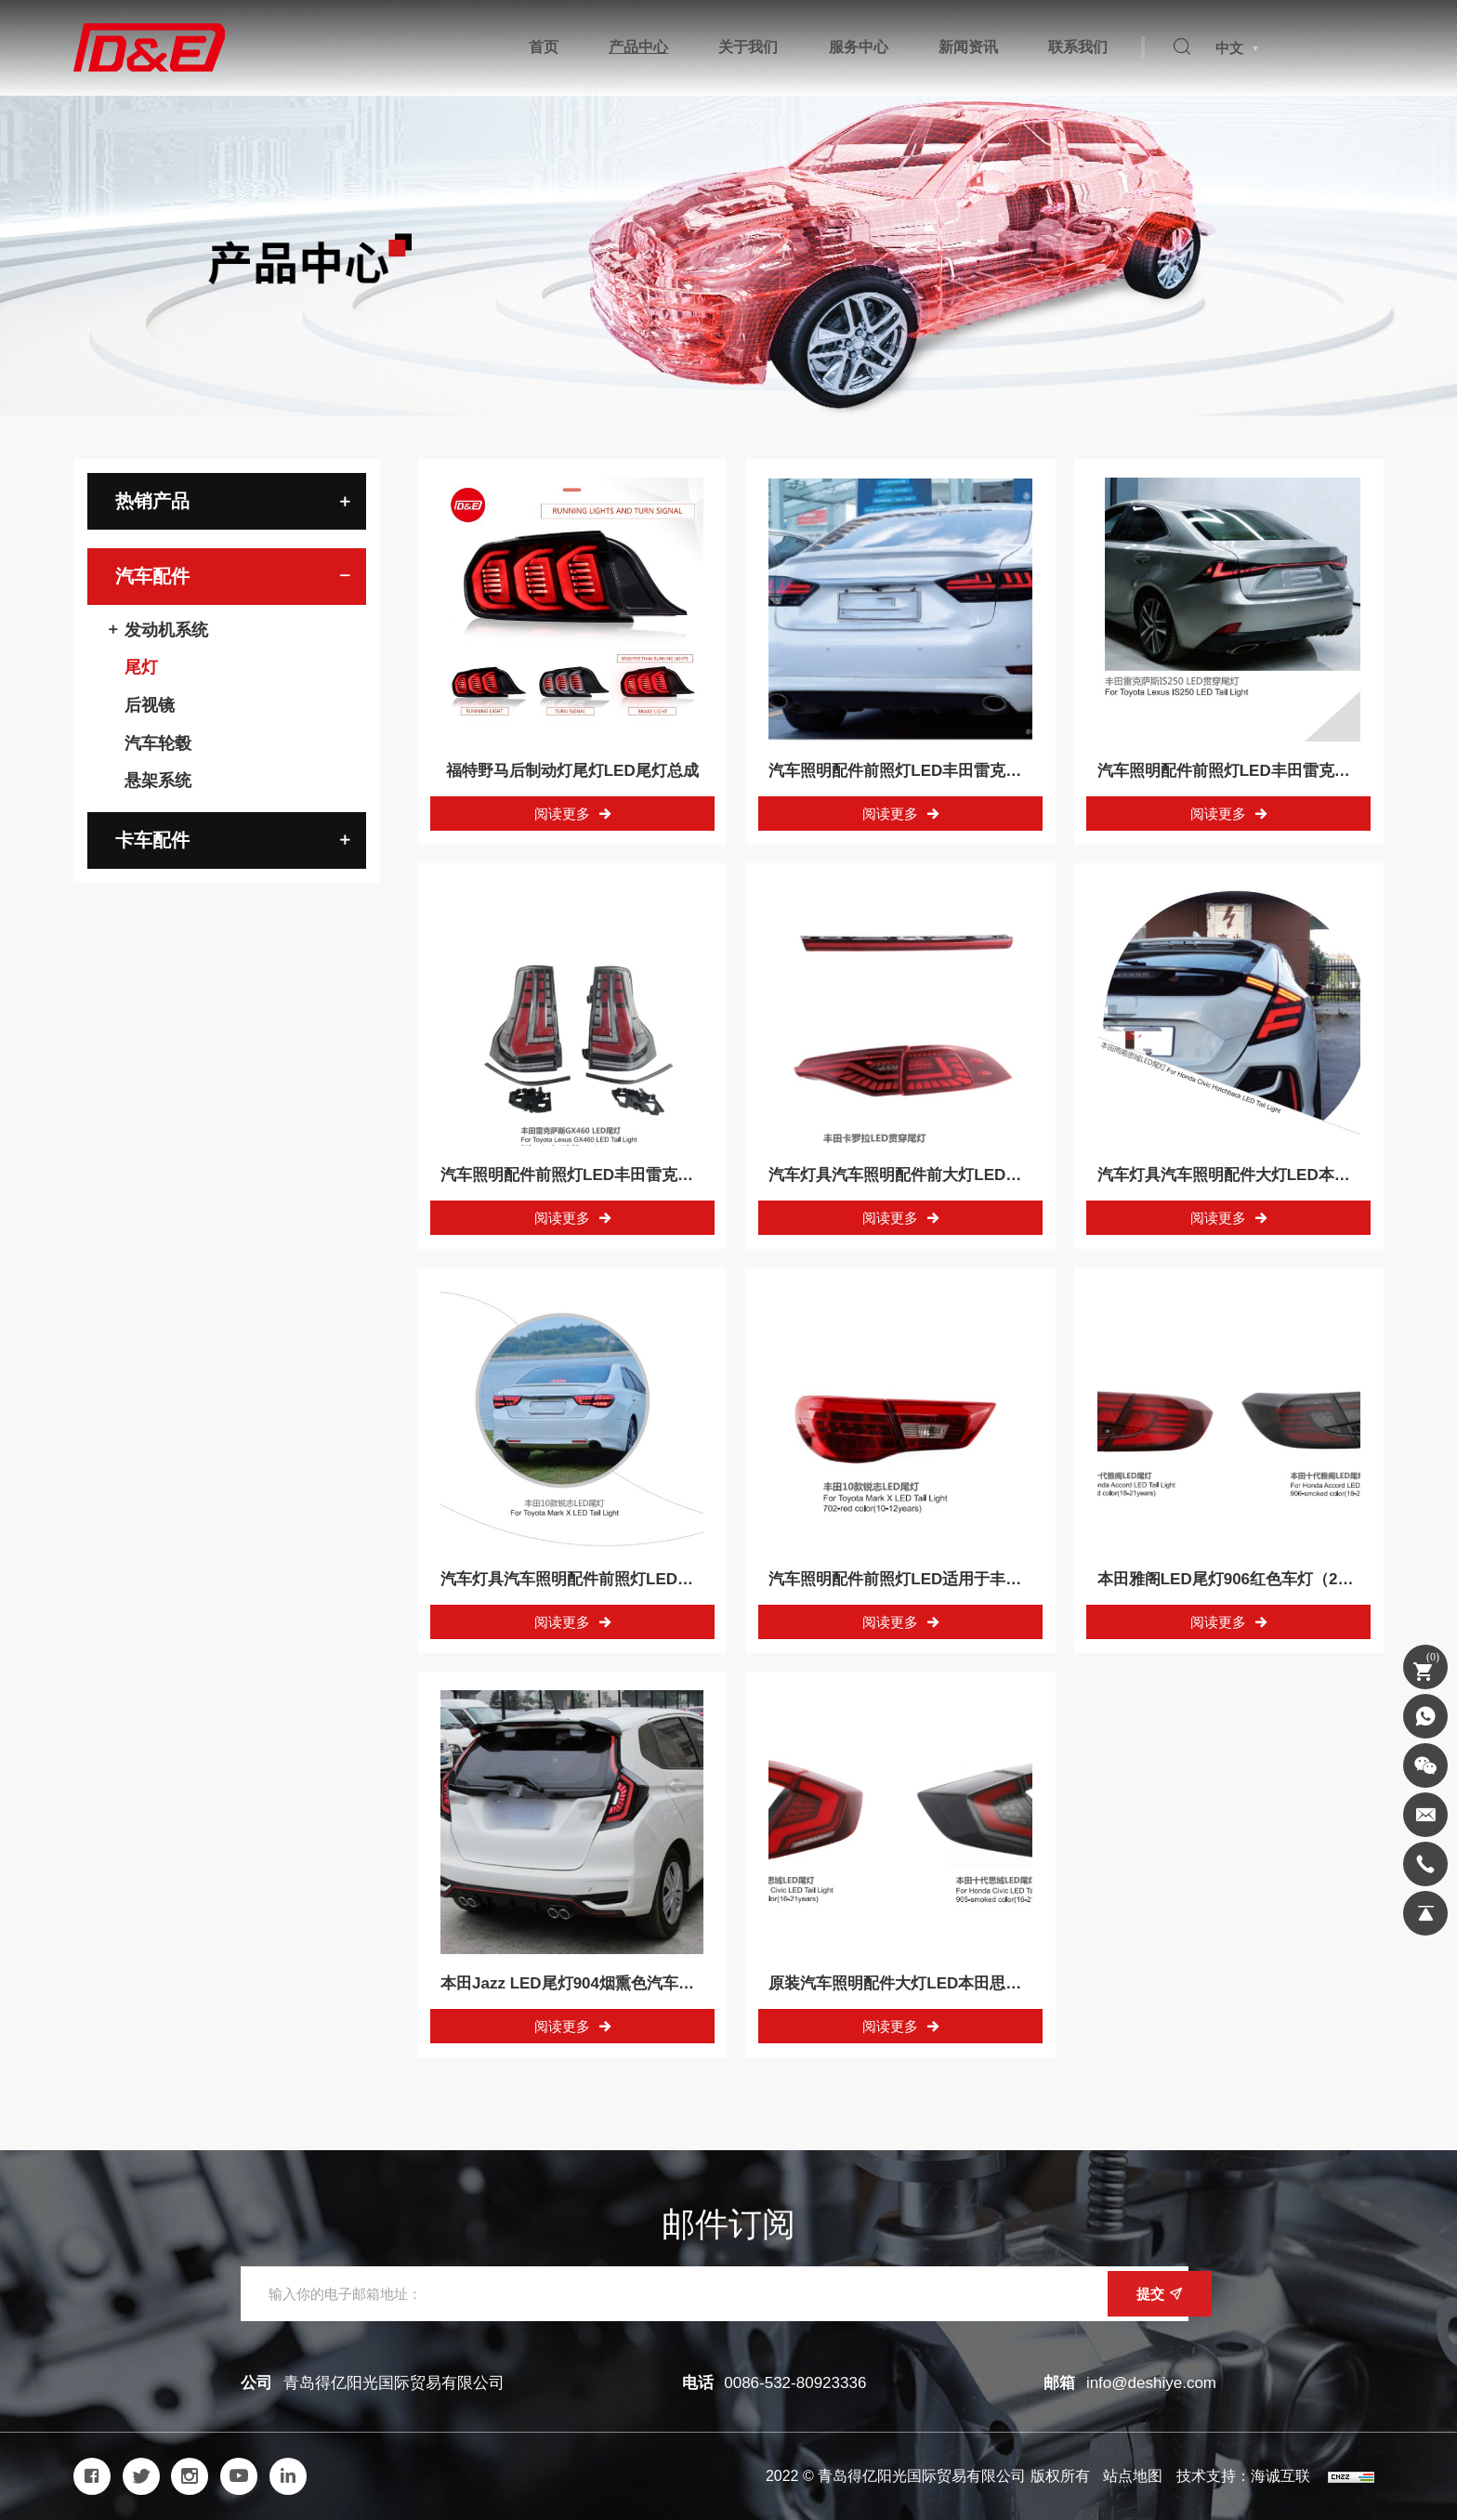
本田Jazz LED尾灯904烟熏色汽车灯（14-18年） (610, 1983)
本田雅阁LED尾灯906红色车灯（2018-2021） (1259, 1579)
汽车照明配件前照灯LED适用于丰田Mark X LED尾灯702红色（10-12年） (1027, 1579)
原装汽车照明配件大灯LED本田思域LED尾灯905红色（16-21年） (999, 1983)
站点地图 (1132, 2476)
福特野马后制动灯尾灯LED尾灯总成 (572, 771)
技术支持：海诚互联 (1243, 2476)
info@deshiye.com (1151, 2383)
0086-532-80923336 (795, 2383)
